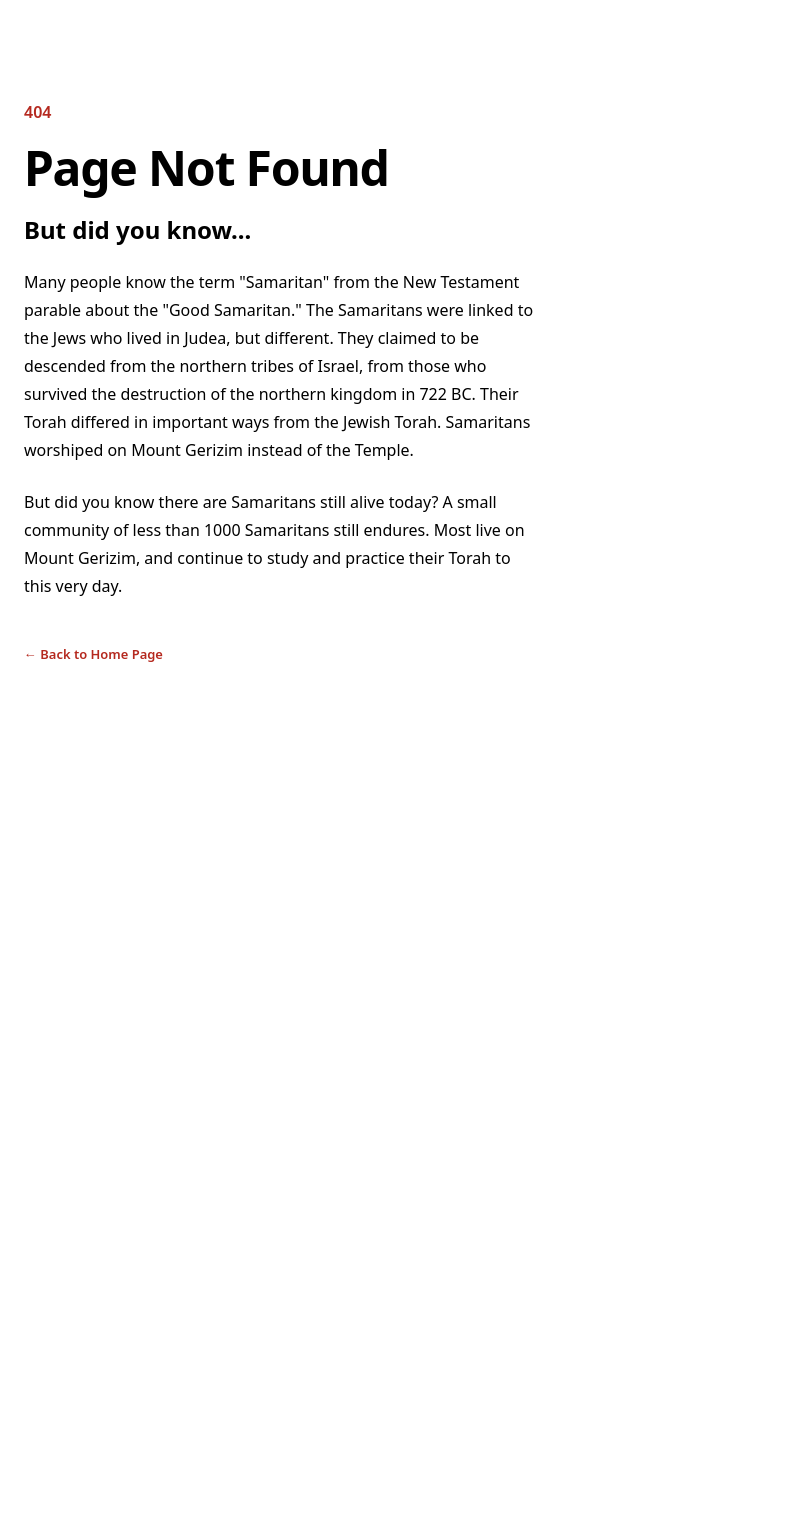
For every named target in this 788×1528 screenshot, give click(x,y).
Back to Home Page (93, 654)
